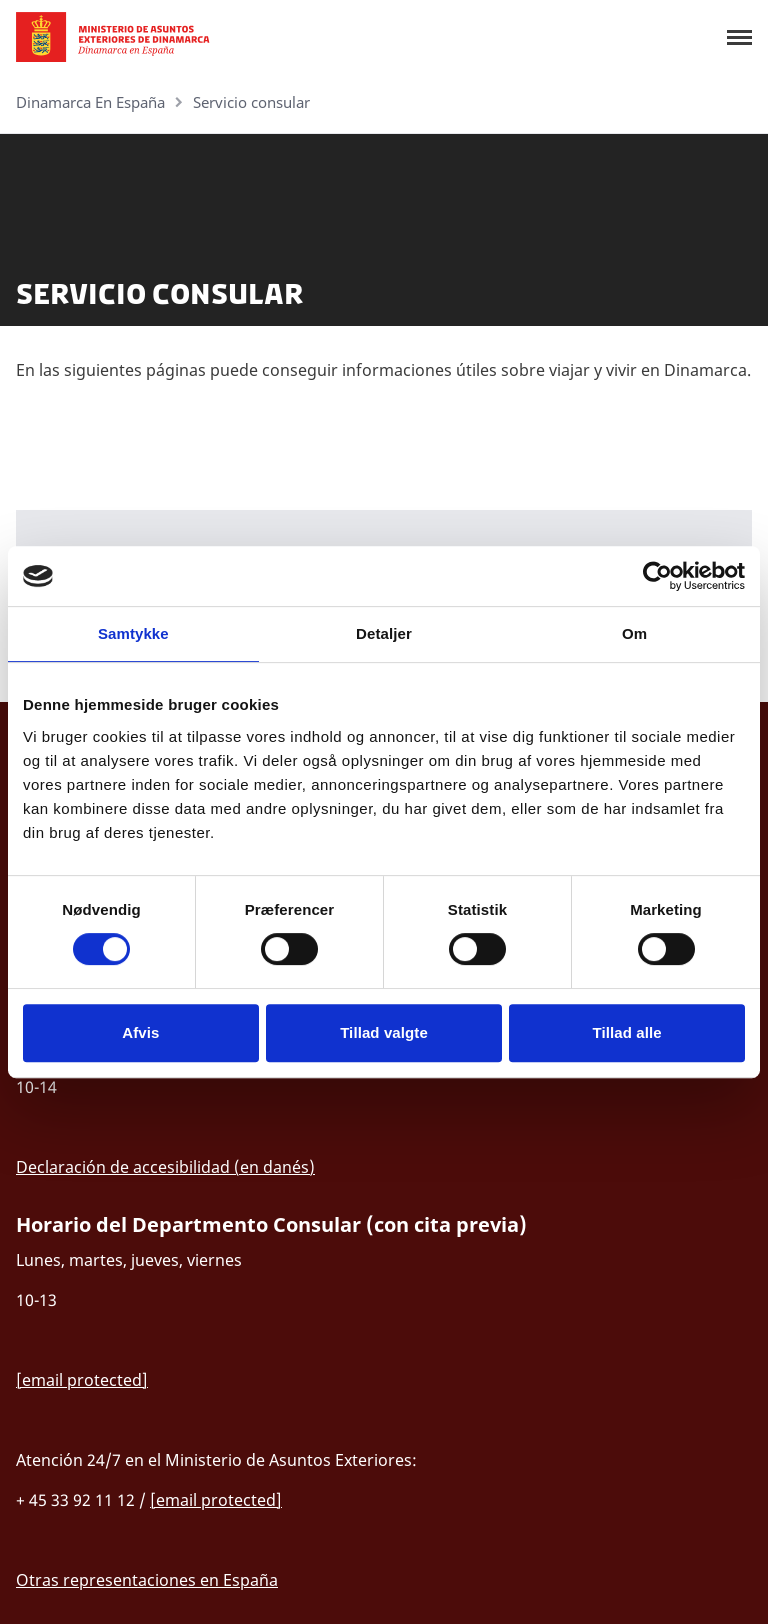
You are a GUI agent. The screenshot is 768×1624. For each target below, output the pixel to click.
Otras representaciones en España (147, 1580)
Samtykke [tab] (133, 633)
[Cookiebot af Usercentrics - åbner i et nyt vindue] (657, 576)
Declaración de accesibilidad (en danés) (165, 1167)
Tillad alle (627, 1032)
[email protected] (82, 1380)
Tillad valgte (384, 1032)
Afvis (140, 1032)
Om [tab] (634, 633)
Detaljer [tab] (384, 633)
